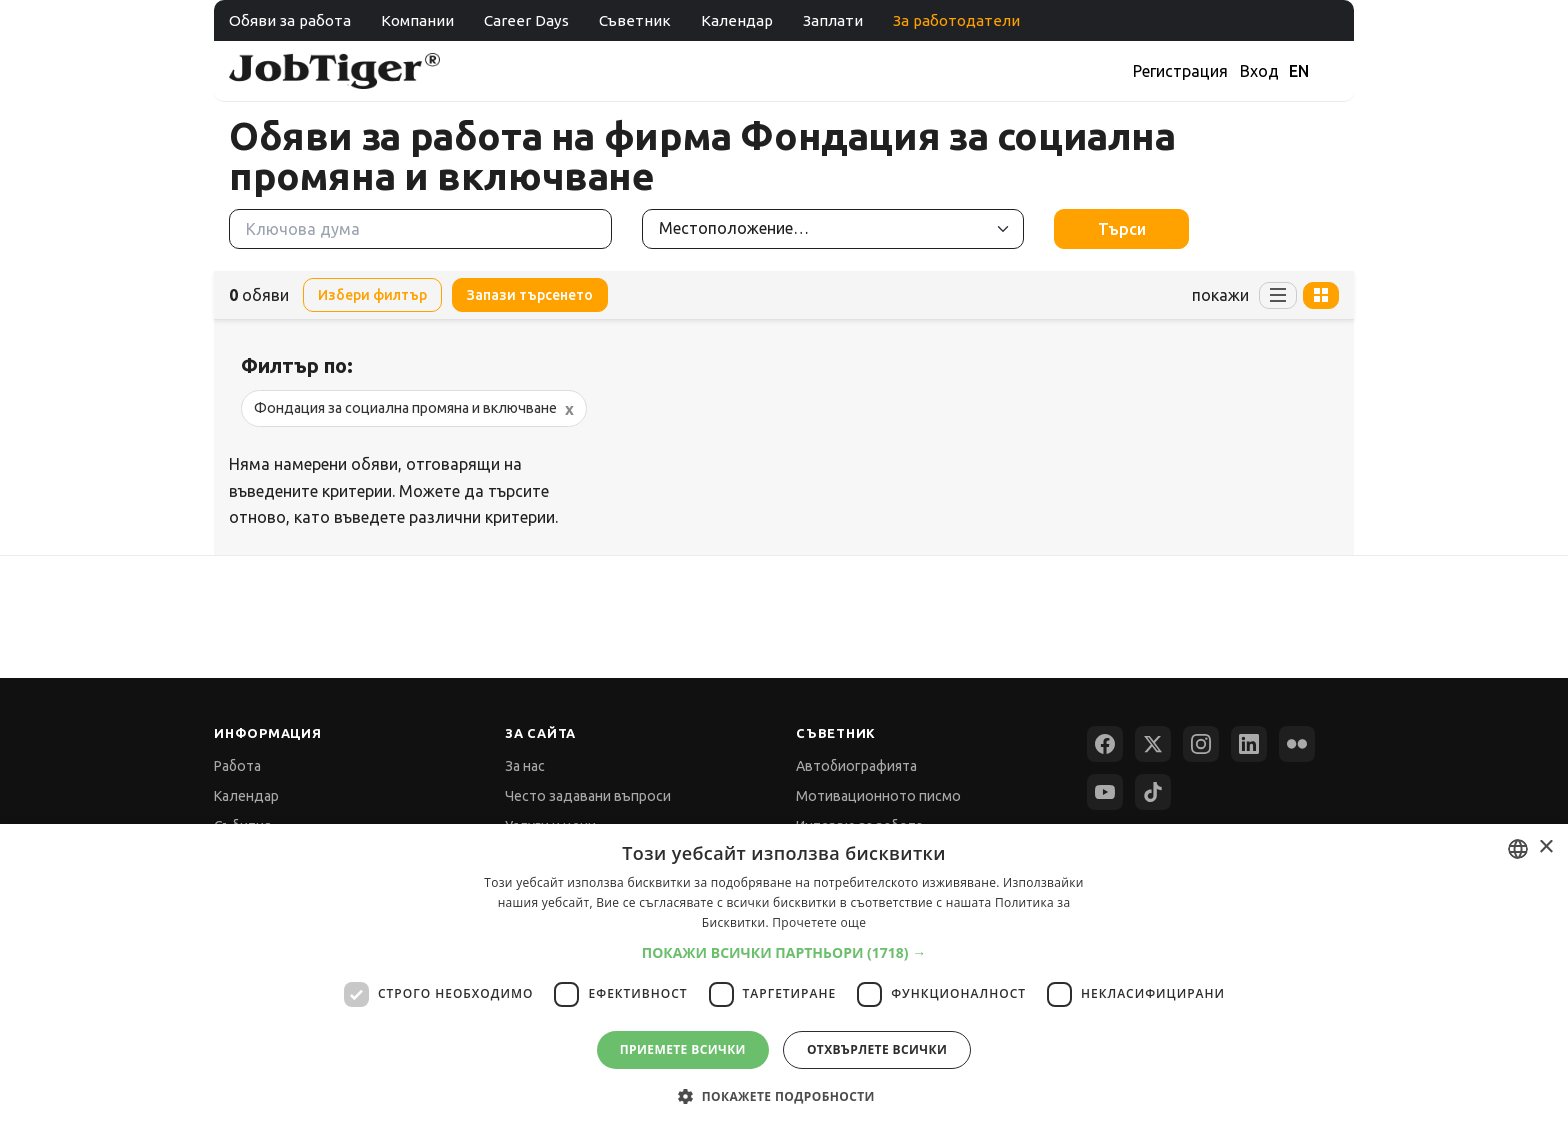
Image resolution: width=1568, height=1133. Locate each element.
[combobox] (1518, 849)
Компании (417, 20)
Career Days (526, 20)
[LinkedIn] (1249, 744)
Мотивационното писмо (878, 796)
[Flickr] (1297, 744)
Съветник (635, 20)
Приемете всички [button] (683, 1049)
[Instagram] (1201, 744)
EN (1299, 71)
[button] (784, 952)
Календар (737, 20)
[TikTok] (1153, 792)
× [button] (1545, 847)
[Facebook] (1105, 744)
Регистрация (1180, 71)
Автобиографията (856, 766)
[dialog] (784, 978)
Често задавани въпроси (588, 796)
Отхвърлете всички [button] (877, 1049)
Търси (1122, 229)
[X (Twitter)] (1153, 744)
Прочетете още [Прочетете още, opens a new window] (819, 922)
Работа (237, 766)
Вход (1259, 71)
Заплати (833, 20)
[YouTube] (1105, 792)
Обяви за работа (290, 20)
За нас (525, 766)
